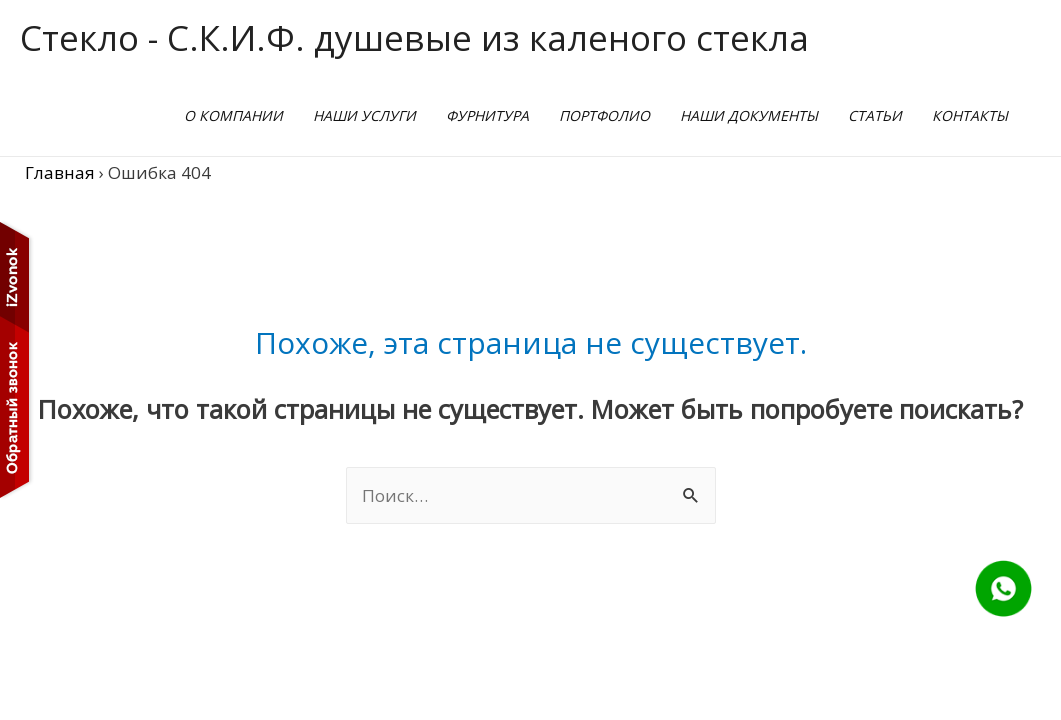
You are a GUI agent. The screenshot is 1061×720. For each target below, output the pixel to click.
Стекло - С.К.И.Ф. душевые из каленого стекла (414, 37)
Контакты (970, 115)
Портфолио (604, 115)
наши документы (749, 115)
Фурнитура (487, 115)
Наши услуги (364, 115)
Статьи (875, 115)
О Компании (233, 115)
